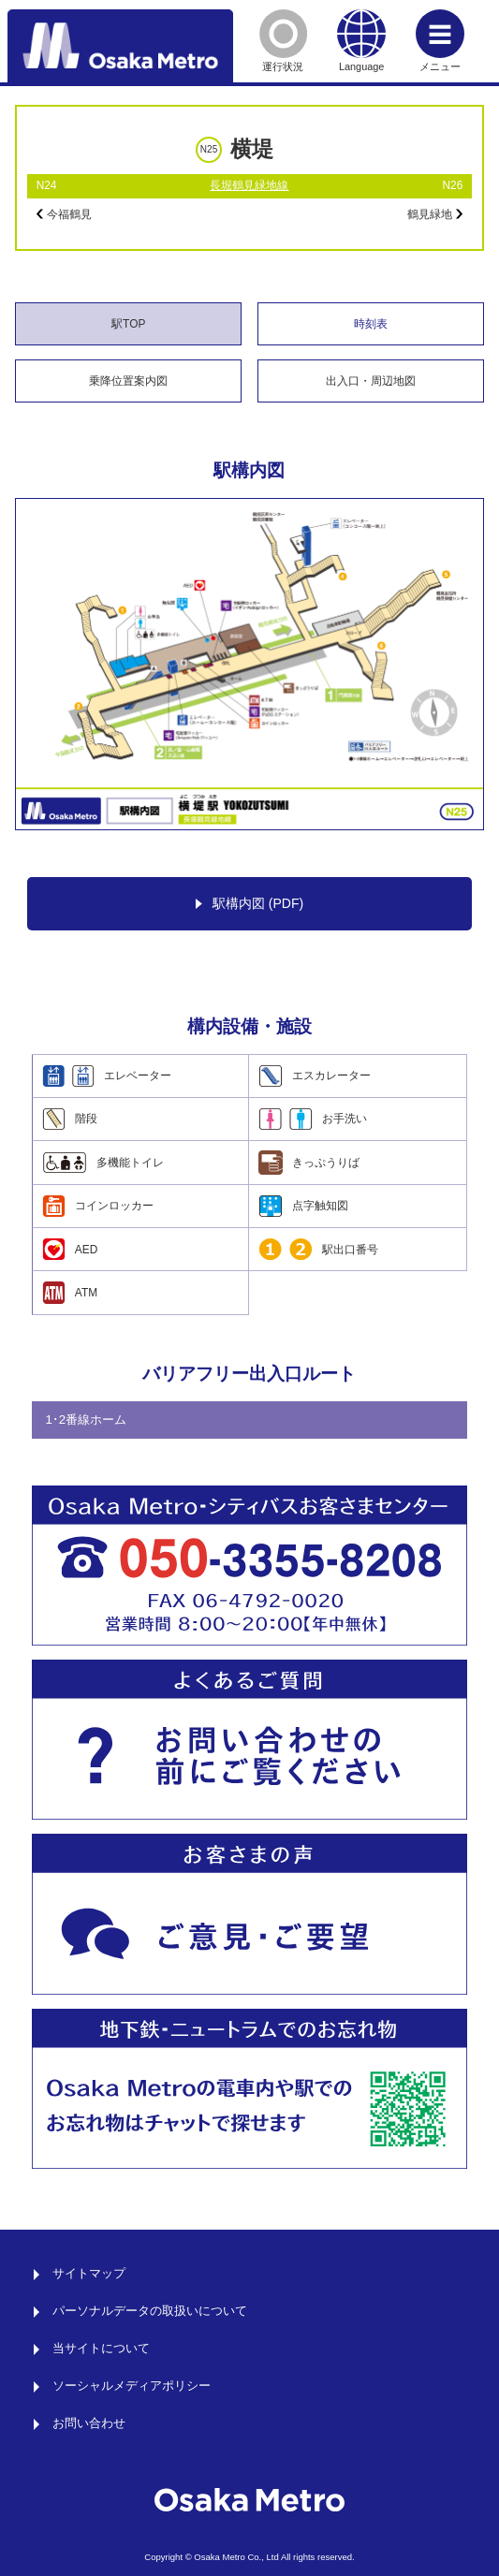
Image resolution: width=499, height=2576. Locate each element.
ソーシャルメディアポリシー (131, 2386)
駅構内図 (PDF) (249, 904)
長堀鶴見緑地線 (249, 185)
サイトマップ (88, 2273)
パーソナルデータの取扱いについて (149, 2311)
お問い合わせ (88, 2423)
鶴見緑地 (435, 214)
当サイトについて (101, 2348)
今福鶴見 (64, 214)
